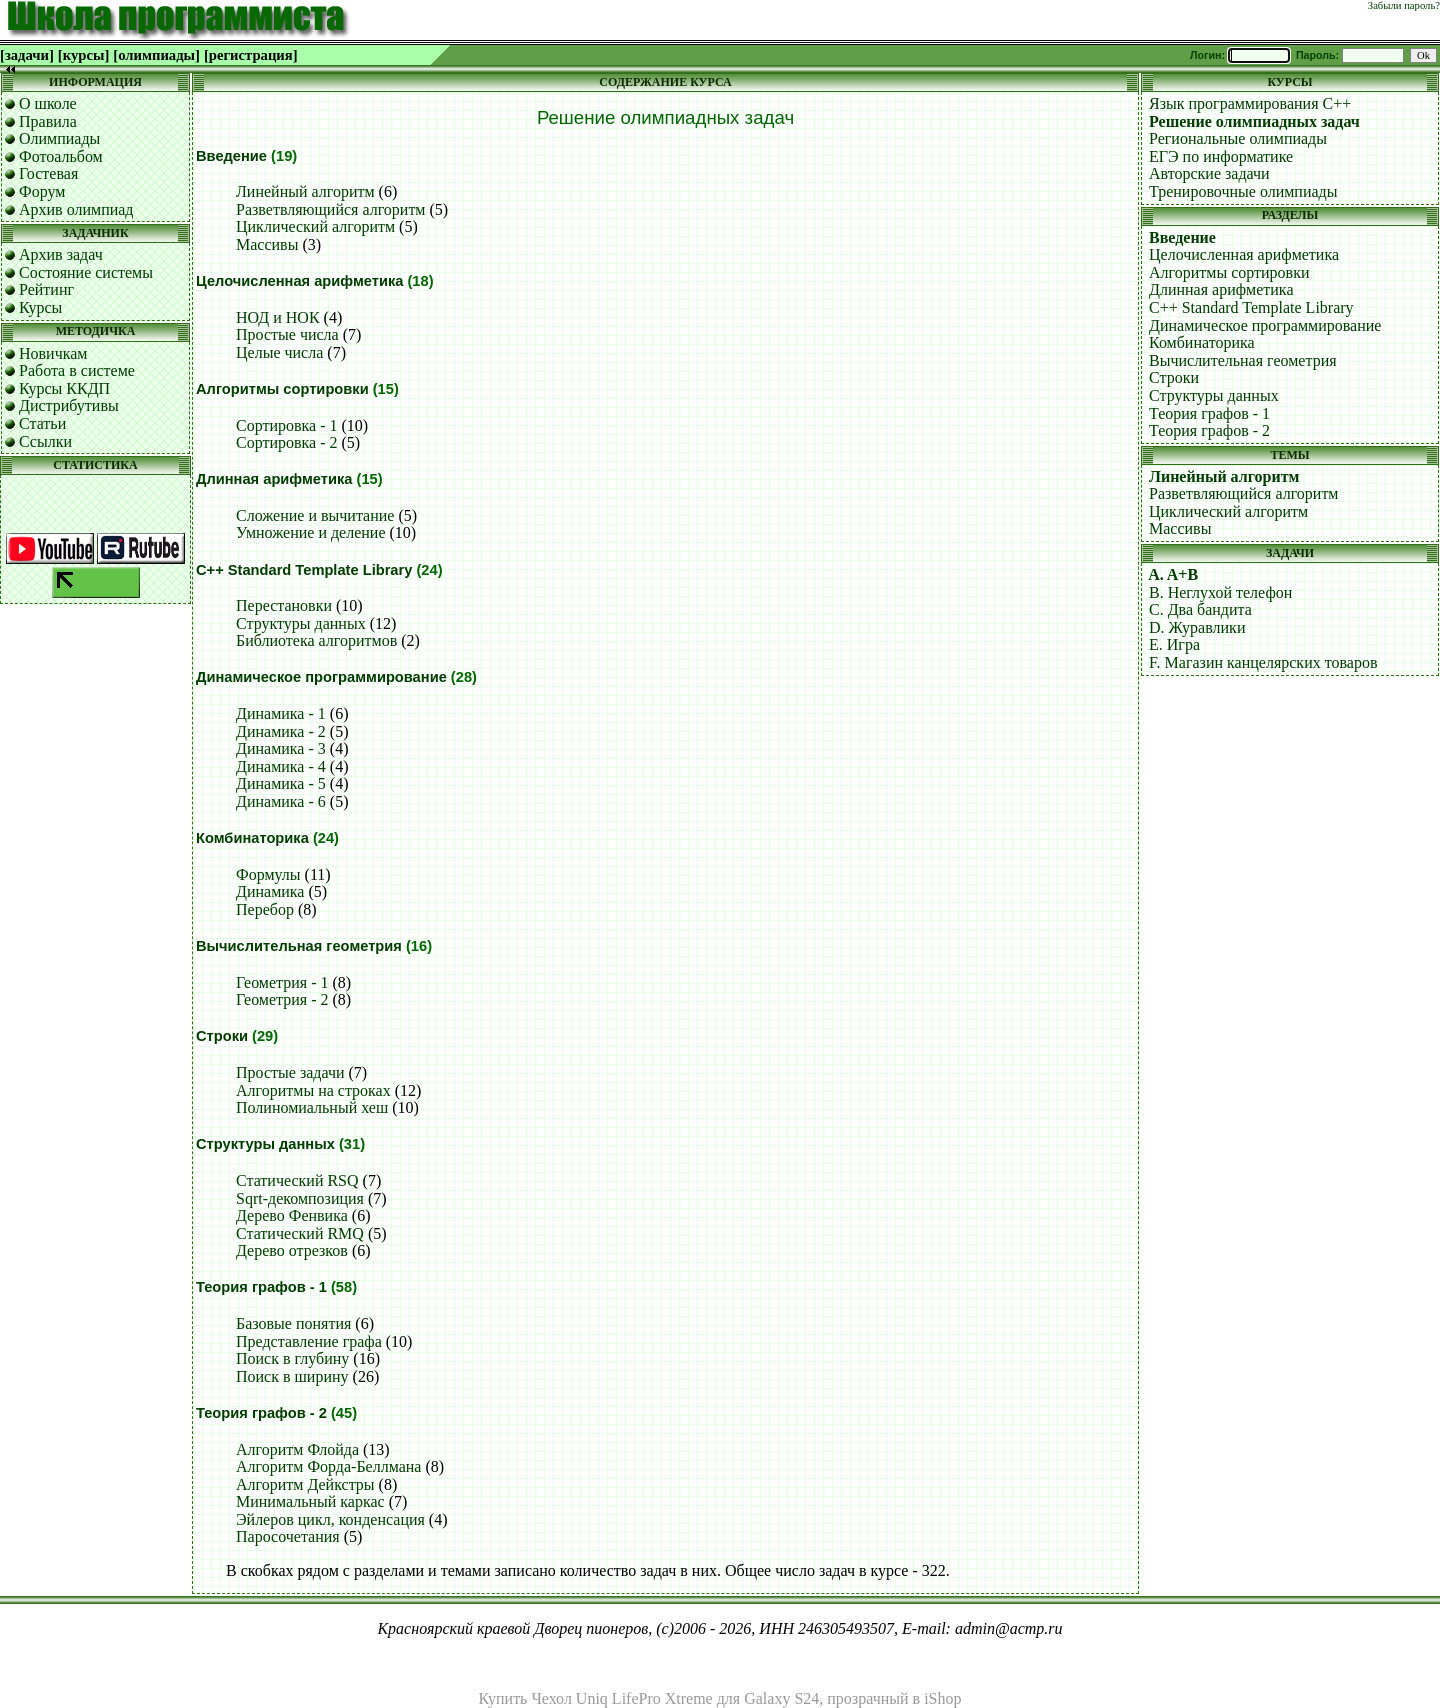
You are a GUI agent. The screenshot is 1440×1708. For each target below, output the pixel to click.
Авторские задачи (1209, 173)
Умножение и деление (311, 532)
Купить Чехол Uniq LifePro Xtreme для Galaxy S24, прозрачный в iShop (720, 1698)
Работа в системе (77, 370)
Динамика (270, 891)
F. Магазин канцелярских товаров (1263, 662)
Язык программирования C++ (1250, 103)
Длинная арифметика (274, 479)
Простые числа (287, 334)
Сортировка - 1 (287, 425)
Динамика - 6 (281, 801)
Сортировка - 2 (287, 442)
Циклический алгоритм (315, 226)
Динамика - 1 (281, 713)
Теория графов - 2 (261, 1413)
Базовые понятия (293, 1323)
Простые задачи (290, 1072)
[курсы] (83, 55)
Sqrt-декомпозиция (300, 1198)
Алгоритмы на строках (313, 1090)
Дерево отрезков (292, 1250)
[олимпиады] (156, 55)
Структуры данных (301, 623)
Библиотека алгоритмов (316, 640)
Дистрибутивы (69, 405)
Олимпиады (59, 138)
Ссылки (45, 441)
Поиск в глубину (292, 1358)
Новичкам (53, 353)
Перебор (265, 909)
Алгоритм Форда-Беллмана (328, 1466)
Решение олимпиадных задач (1254, 121)
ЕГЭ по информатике (1221, 156)
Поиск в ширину (292, 1376)
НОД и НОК (278, 317)
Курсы (40, 307)
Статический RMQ (300, 1233)
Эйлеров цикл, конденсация (330, 1519)
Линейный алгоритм (305, 191)
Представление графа (309, 1341)
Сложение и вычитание (315, 515)
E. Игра (1174, 644)
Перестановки (284, 605)
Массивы (267, 244)
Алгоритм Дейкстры (305, 1484)
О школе (48, 103)
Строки (222, 1036)
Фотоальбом (61, 156)
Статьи (42, 423)
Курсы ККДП (64, 388)
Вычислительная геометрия (299, 946)
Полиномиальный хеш (312, 1107)
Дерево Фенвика (292, 1215)
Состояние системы (86, 272)
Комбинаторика (252, 838)
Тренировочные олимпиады (1243, 191)
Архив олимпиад (76, 209)
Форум (42, 191)
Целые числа (279, 352)
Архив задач (61, 254)
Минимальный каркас (310, 1501)
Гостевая (48, 173)
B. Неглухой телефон (1220, 592)
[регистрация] (251, 55)
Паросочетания (288, 1536)
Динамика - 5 (281, 783)
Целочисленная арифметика (299, 281)
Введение (231, 156)
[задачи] (27, 55)
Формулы (268, 874)
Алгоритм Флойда (297, 1449)
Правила (48, 121)
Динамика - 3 (281, 748)
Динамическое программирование (321, 677)
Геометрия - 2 (282, 999)
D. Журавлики (1197, 627)
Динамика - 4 (281, 766)
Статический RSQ (297, 1180)
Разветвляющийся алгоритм (331, 209)
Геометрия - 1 (282, 982)
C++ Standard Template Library (304, 570)
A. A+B (1173, 574)
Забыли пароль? (1404, 5)
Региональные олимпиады (1238, 138)
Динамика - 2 (281, 731)
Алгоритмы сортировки (282, 389)
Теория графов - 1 (261, 1287)
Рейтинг (46, 289)
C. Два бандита (1200, 609)
